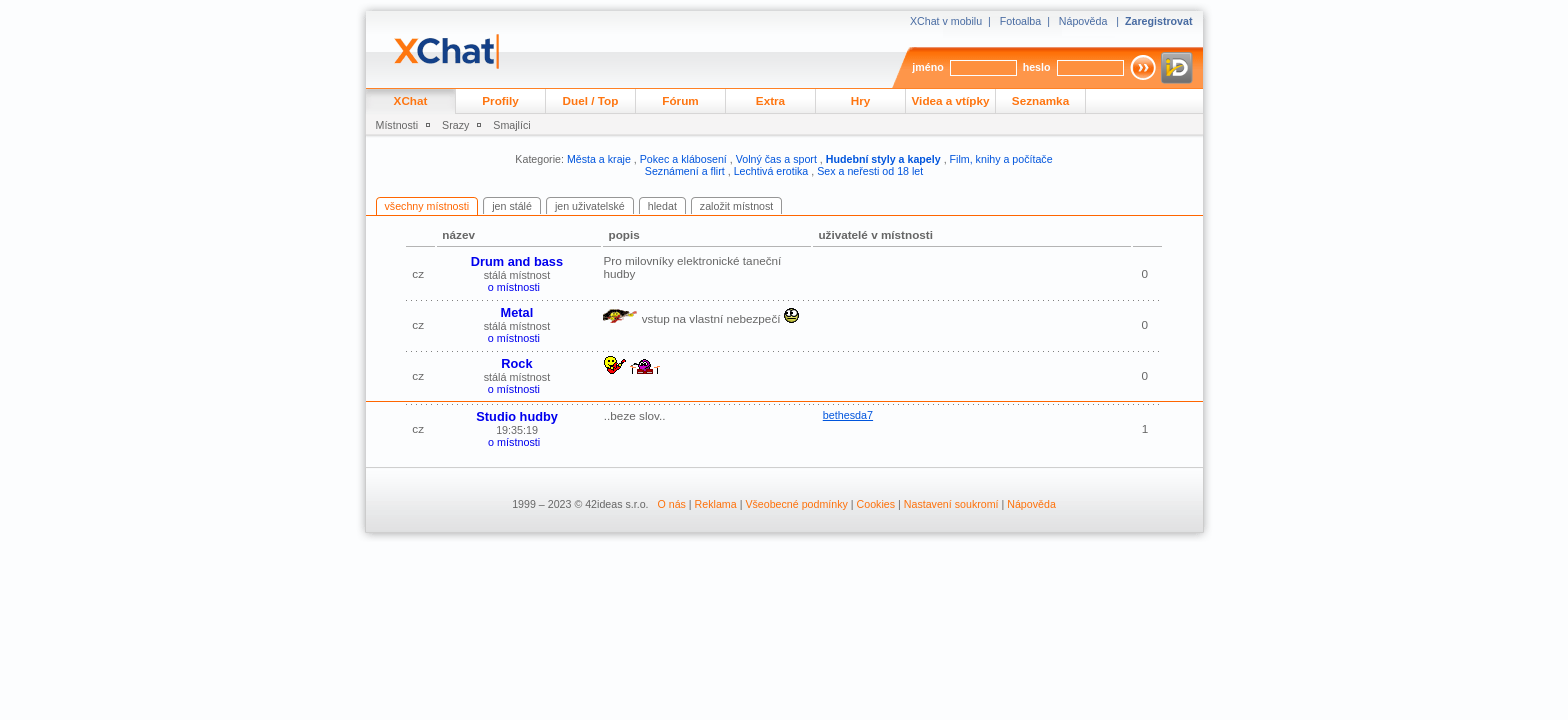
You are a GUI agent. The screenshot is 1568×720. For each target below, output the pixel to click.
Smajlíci (511, 125)
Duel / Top (591, 100)
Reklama (716, 504)
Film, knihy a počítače (1001, 159)
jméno (927, 67)
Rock (516, 363)
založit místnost (736, 206)
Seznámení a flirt (685, 171)
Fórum (680, 100)
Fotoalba (1020, 21)
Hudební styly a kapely (883, 159)
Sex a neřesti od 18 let (870, 171)
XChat (411, 100)
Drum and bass (517, 261)
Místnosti (397, 125)
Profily (500, 100)
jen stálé (512, 206)
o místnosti (514, 287)
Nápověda (1083, 21)
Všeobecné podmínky (796, 504)
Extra (770, 100)
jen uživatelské (590, 206)
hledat (662, 206)
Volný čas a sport (776, 159)
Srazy (455, 125)
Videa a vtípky (951, 100)
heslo (1037, 67)
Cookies (876, 504)
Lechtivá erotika (771, 171)
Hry (861, 100)
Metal (517, 312)
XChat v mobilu (946, 21)
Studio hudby (517, 416)
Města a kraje (599, 159)
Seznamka (1040, 100)
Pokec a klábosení (683, 159)
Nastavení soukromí (951, 504)
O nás (671, 504)
